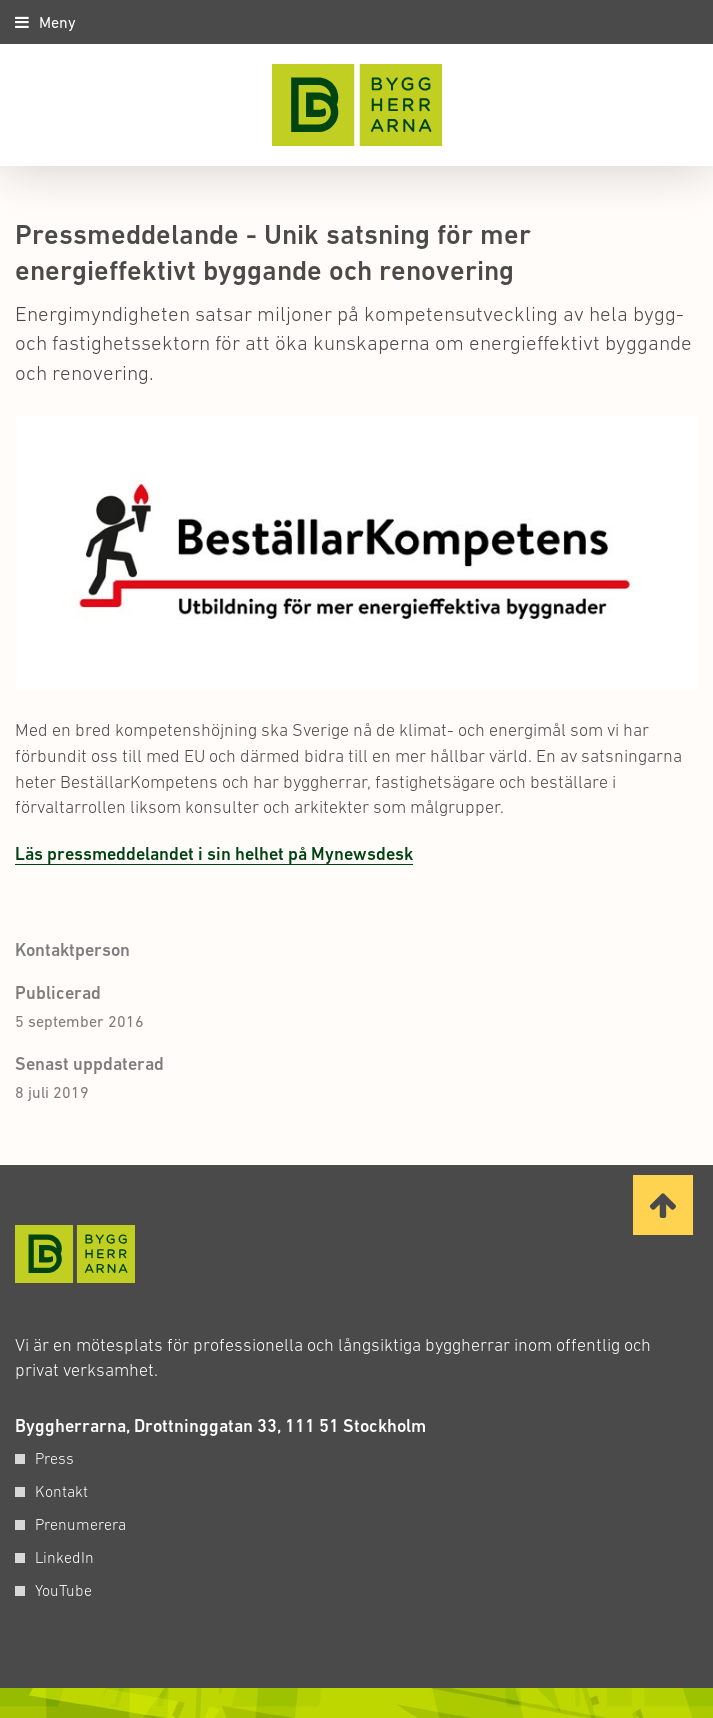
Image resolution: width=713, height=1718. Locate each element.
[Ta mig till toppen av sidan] (663, 1205)
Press (54, 1458)
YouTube (63, 1590)
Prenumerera (80, 1524)
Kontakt (61, 1491)
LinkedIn (64, 1557)
